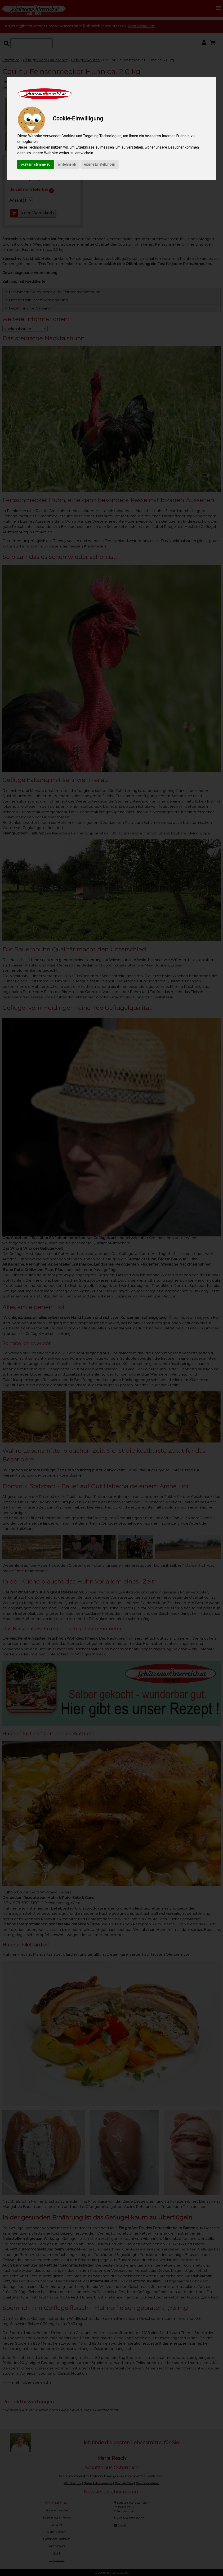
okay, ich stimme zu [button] (35, 164)
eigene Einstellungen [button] (99, 164)
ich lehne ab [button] (67, 164)
